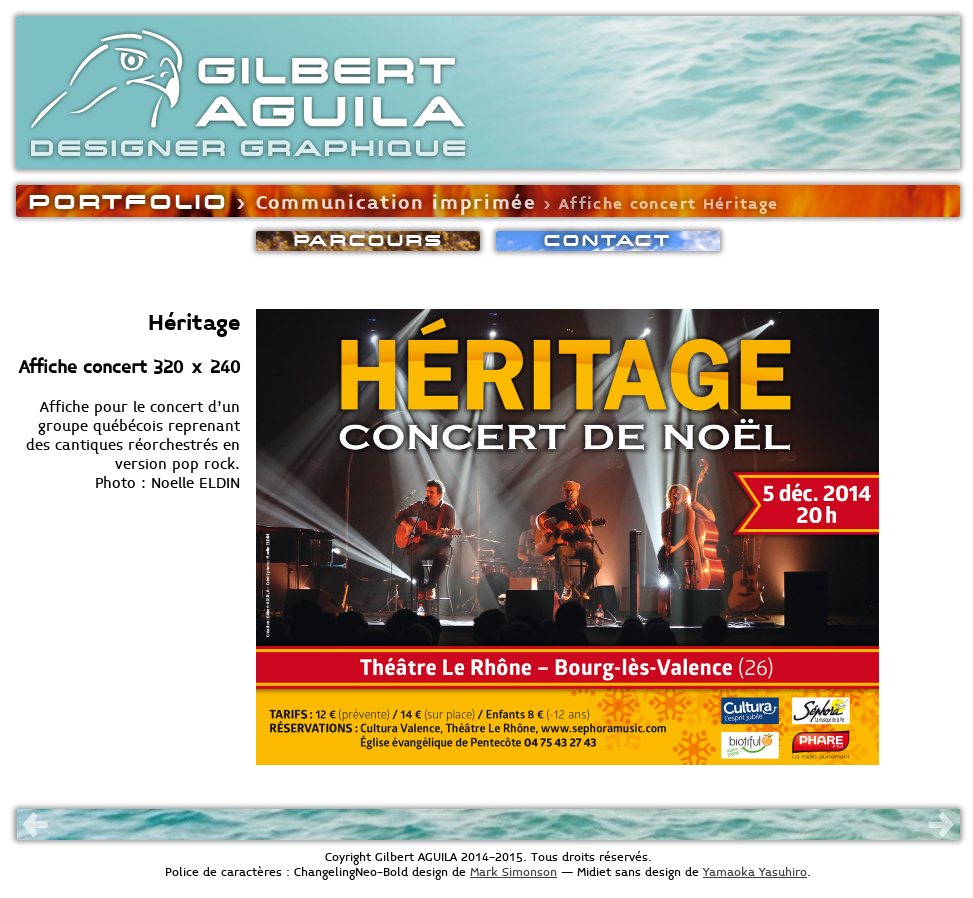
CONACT (608, 240)
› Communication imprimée (383, 203)
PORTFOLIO (129, 201)
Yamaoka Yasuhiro (755, 872)
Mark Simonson (513, 872)
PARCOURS (368, 240)
